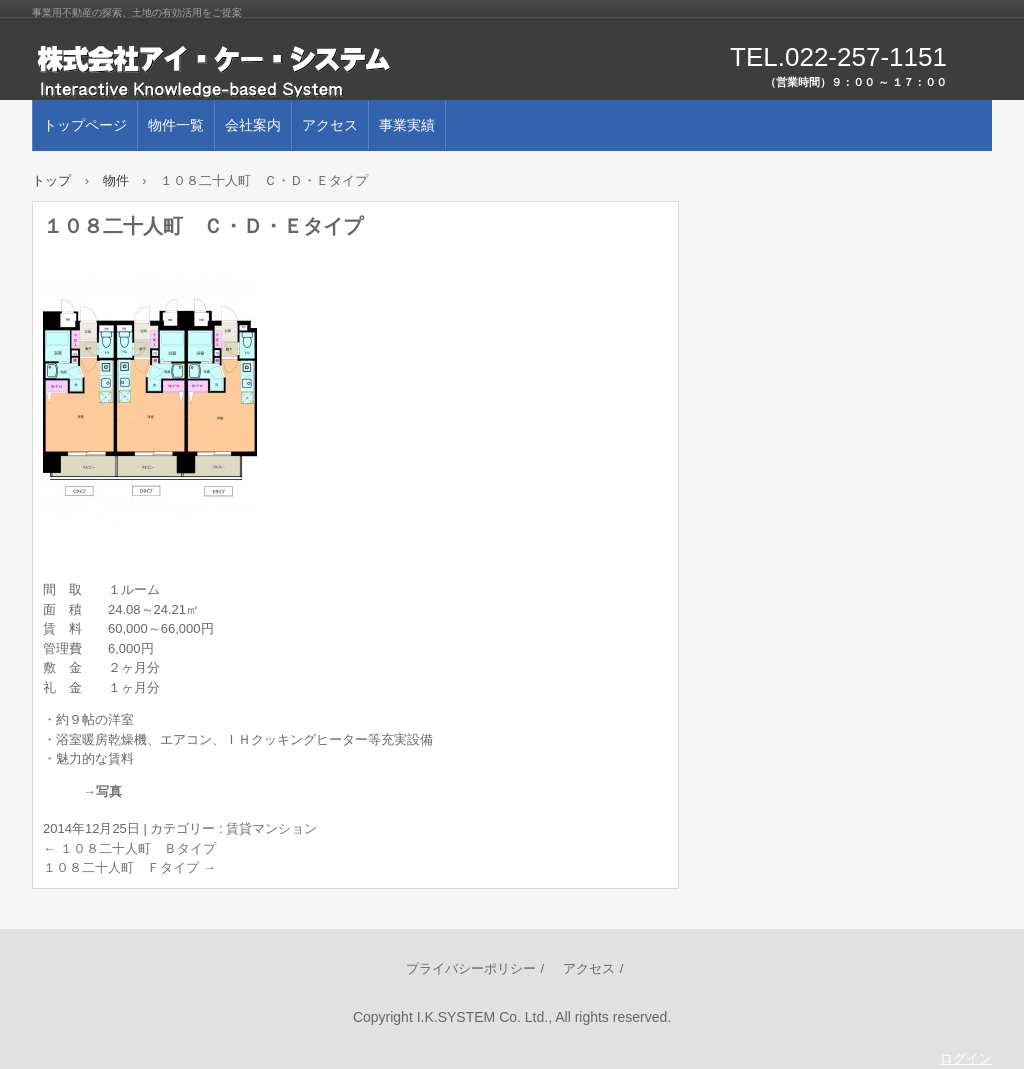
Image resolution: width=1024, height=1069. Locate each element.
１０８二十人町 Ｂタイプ (129, 848)
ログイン (966, 1058)
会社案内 (253, 125)
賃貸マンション (271, 828)
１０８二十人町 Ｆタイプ (129, 867)
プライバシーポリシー (471, 968)
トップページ (85, 125)
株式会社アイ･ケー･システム (262, 70)
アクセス (330, 125)
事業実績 (407, 125)
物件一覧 (176, 125)
